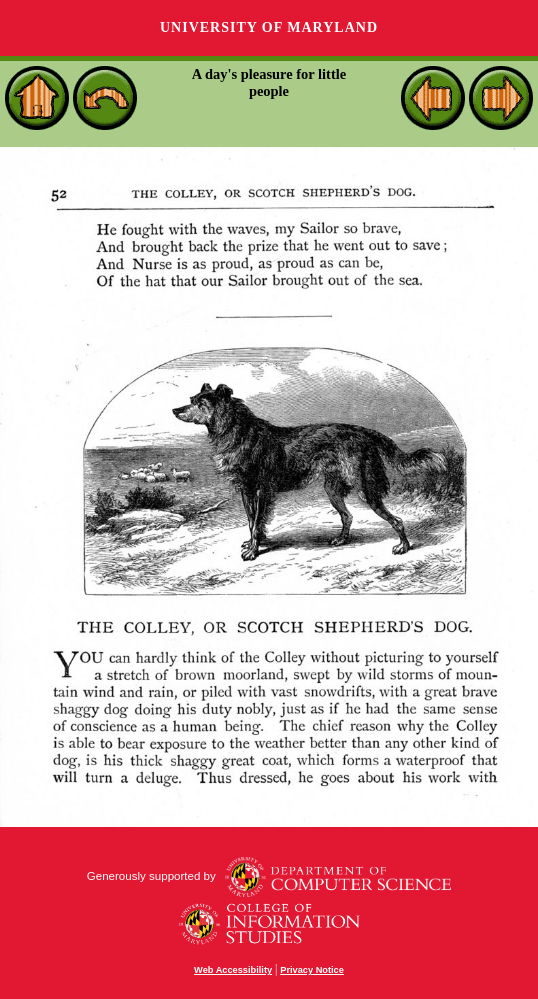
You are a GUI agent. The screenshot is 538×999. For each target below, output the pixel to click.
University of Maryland (269, 27)
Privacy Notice (312, 970)
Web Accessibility (233, 970)
